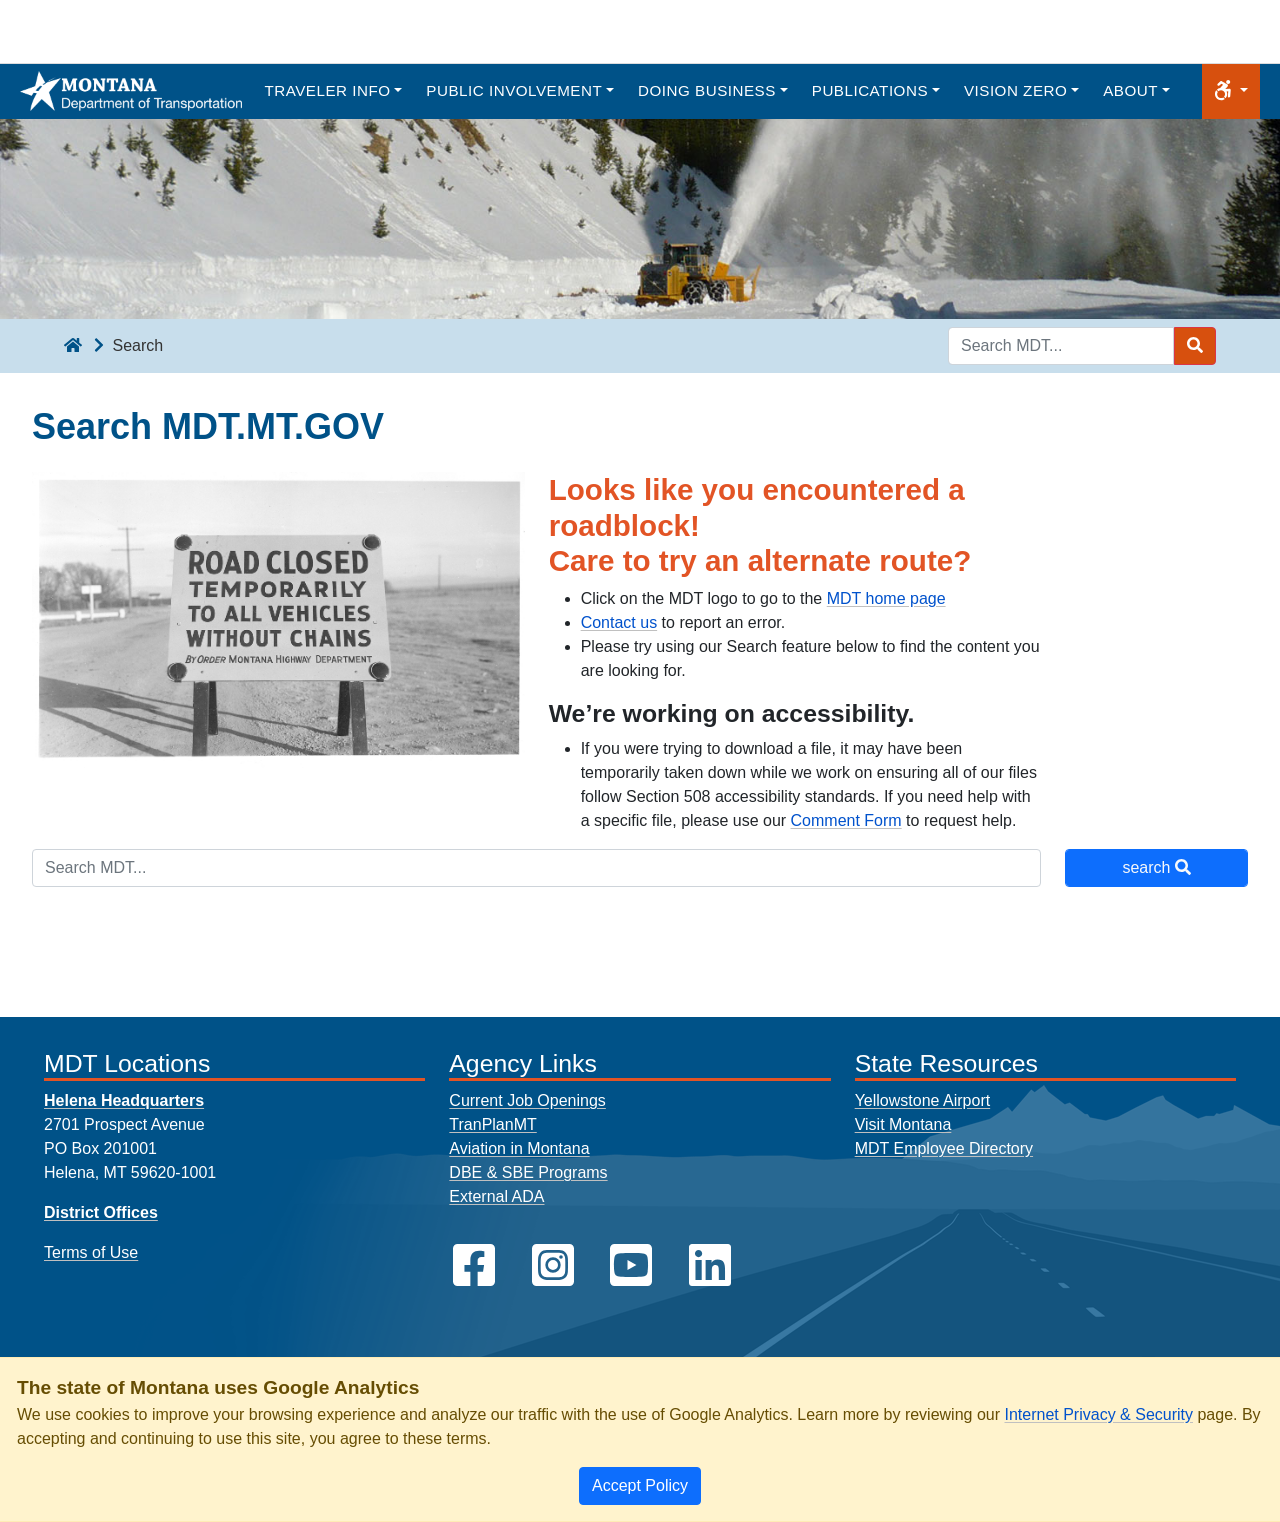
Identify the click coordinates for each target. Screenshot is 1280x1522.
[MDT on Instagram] (553, 1265)
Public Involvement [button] (514, 90)
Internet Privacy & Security (1098, 1414)
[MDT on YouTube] (631, 1265)
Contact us (619, 622)
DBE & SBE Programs (528, 1172)
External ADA (496, 1196)
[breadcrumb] (73, 346)
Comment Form (846, 820)
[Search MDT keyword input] (1061, 346)
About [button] (1130, 90)
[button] (1231, 91)
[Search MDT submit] (1195, 346)
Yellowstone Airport (923, 1100)
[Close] (640, 1486)
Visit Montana (903, 1124)
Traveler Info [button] (327, 90)
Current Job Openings (527, 1100)
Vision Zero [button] (1015, 90)
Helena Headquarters (124, 1100)
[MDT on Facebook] (474, 1265)
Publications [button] (870, 90)
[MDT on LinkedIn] (710, 1265)
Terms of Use (91, 1252)
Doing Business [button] (707, 90)
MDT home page (886, 598)
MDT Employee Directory (944, 1148)
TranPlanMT (492, 1124)
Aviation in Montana (519, 1148)
